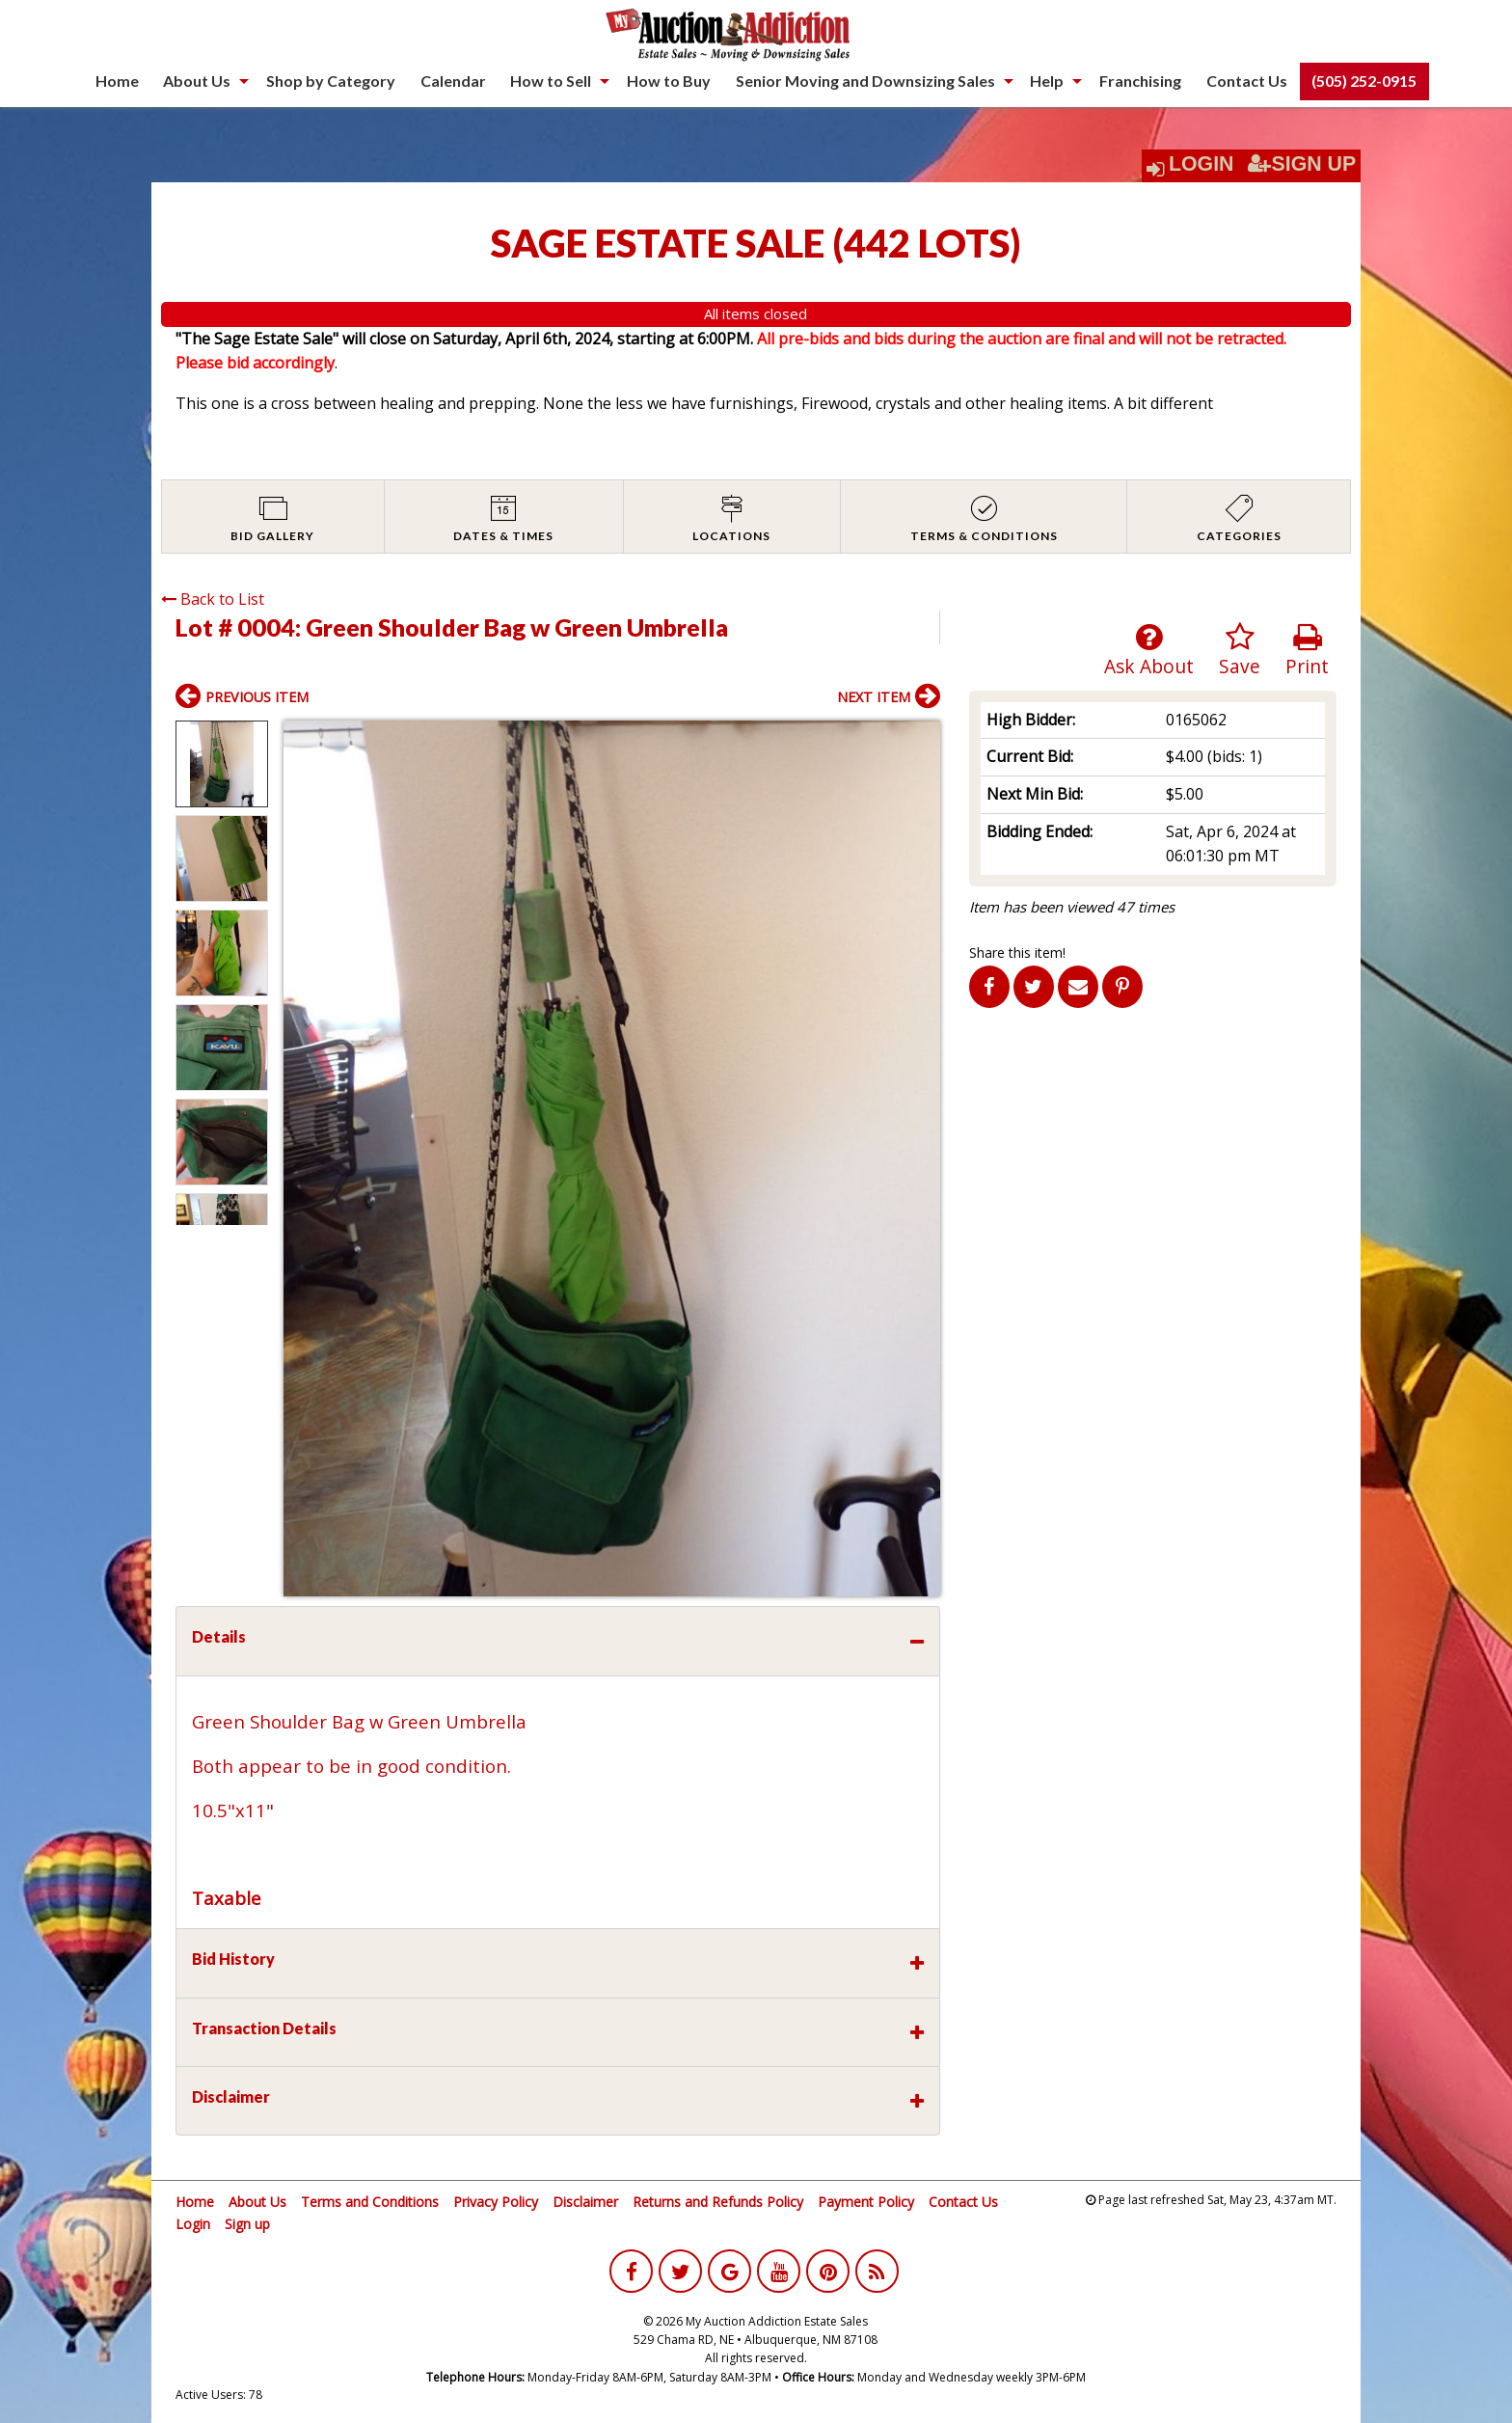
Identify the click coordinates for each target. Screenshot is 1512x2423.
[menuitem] (117, 81)
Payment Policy (866, 2201)
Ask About (1149, 650)
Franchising (1140, 80)
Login (1201, 164)
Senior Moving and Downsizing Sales (865, 80)
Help (1047, 80)
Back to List (212, 599)
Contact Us (1246, 80)
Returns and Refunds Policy (718, 2201)
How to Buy (669, 80)
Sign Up (1302, 164)
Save (1239, 650)
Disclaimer (585, 2201)
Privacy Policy (495, 2201)
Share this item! (1017, 952)
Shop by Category (330, 80)
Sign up (247, 2224)
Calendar (453, 80)
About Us (196, 80)
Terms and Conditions (370, 2201)
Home (117, 80)
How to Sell (550, 80)
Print (1307, 650)
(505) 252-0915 (1364, 80)
